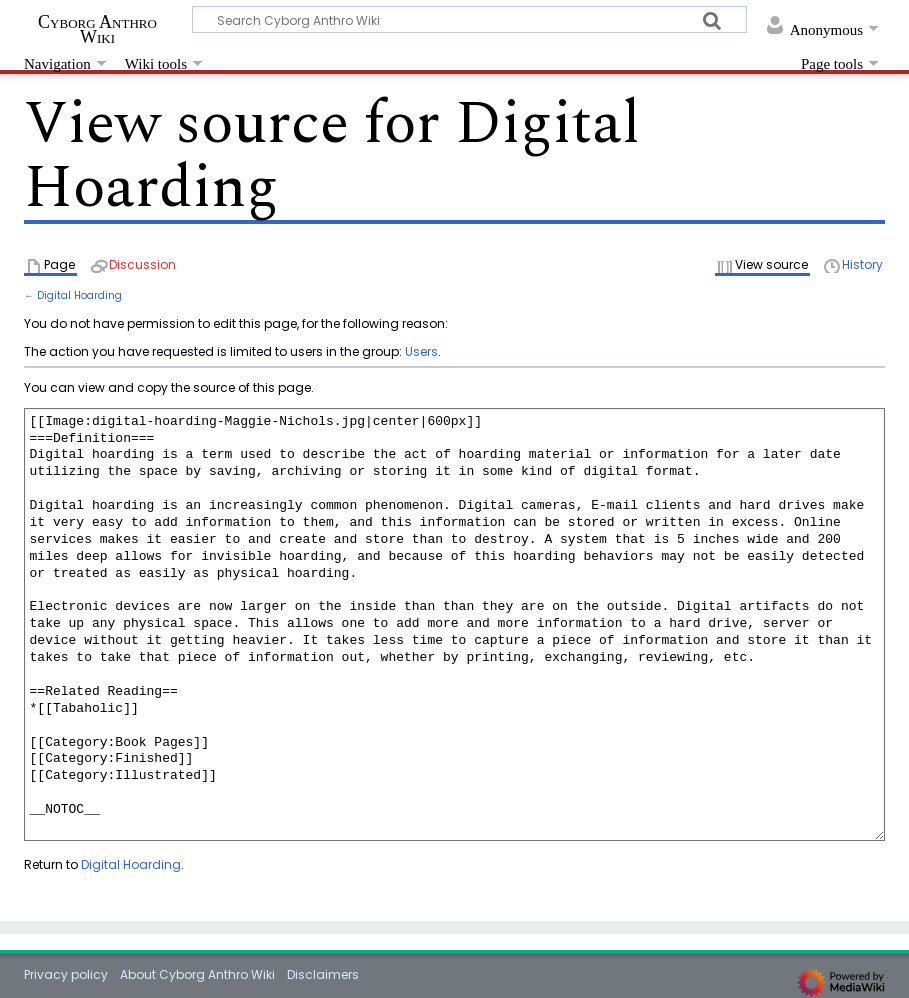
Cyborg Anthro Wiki (97, 29)
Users (421, 351)
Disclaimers (323, 974)
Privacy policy (66, 974)
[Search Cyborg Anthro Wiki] (469, 19)
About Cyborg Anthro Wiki (197, 974)
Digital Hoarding (79, 295)
